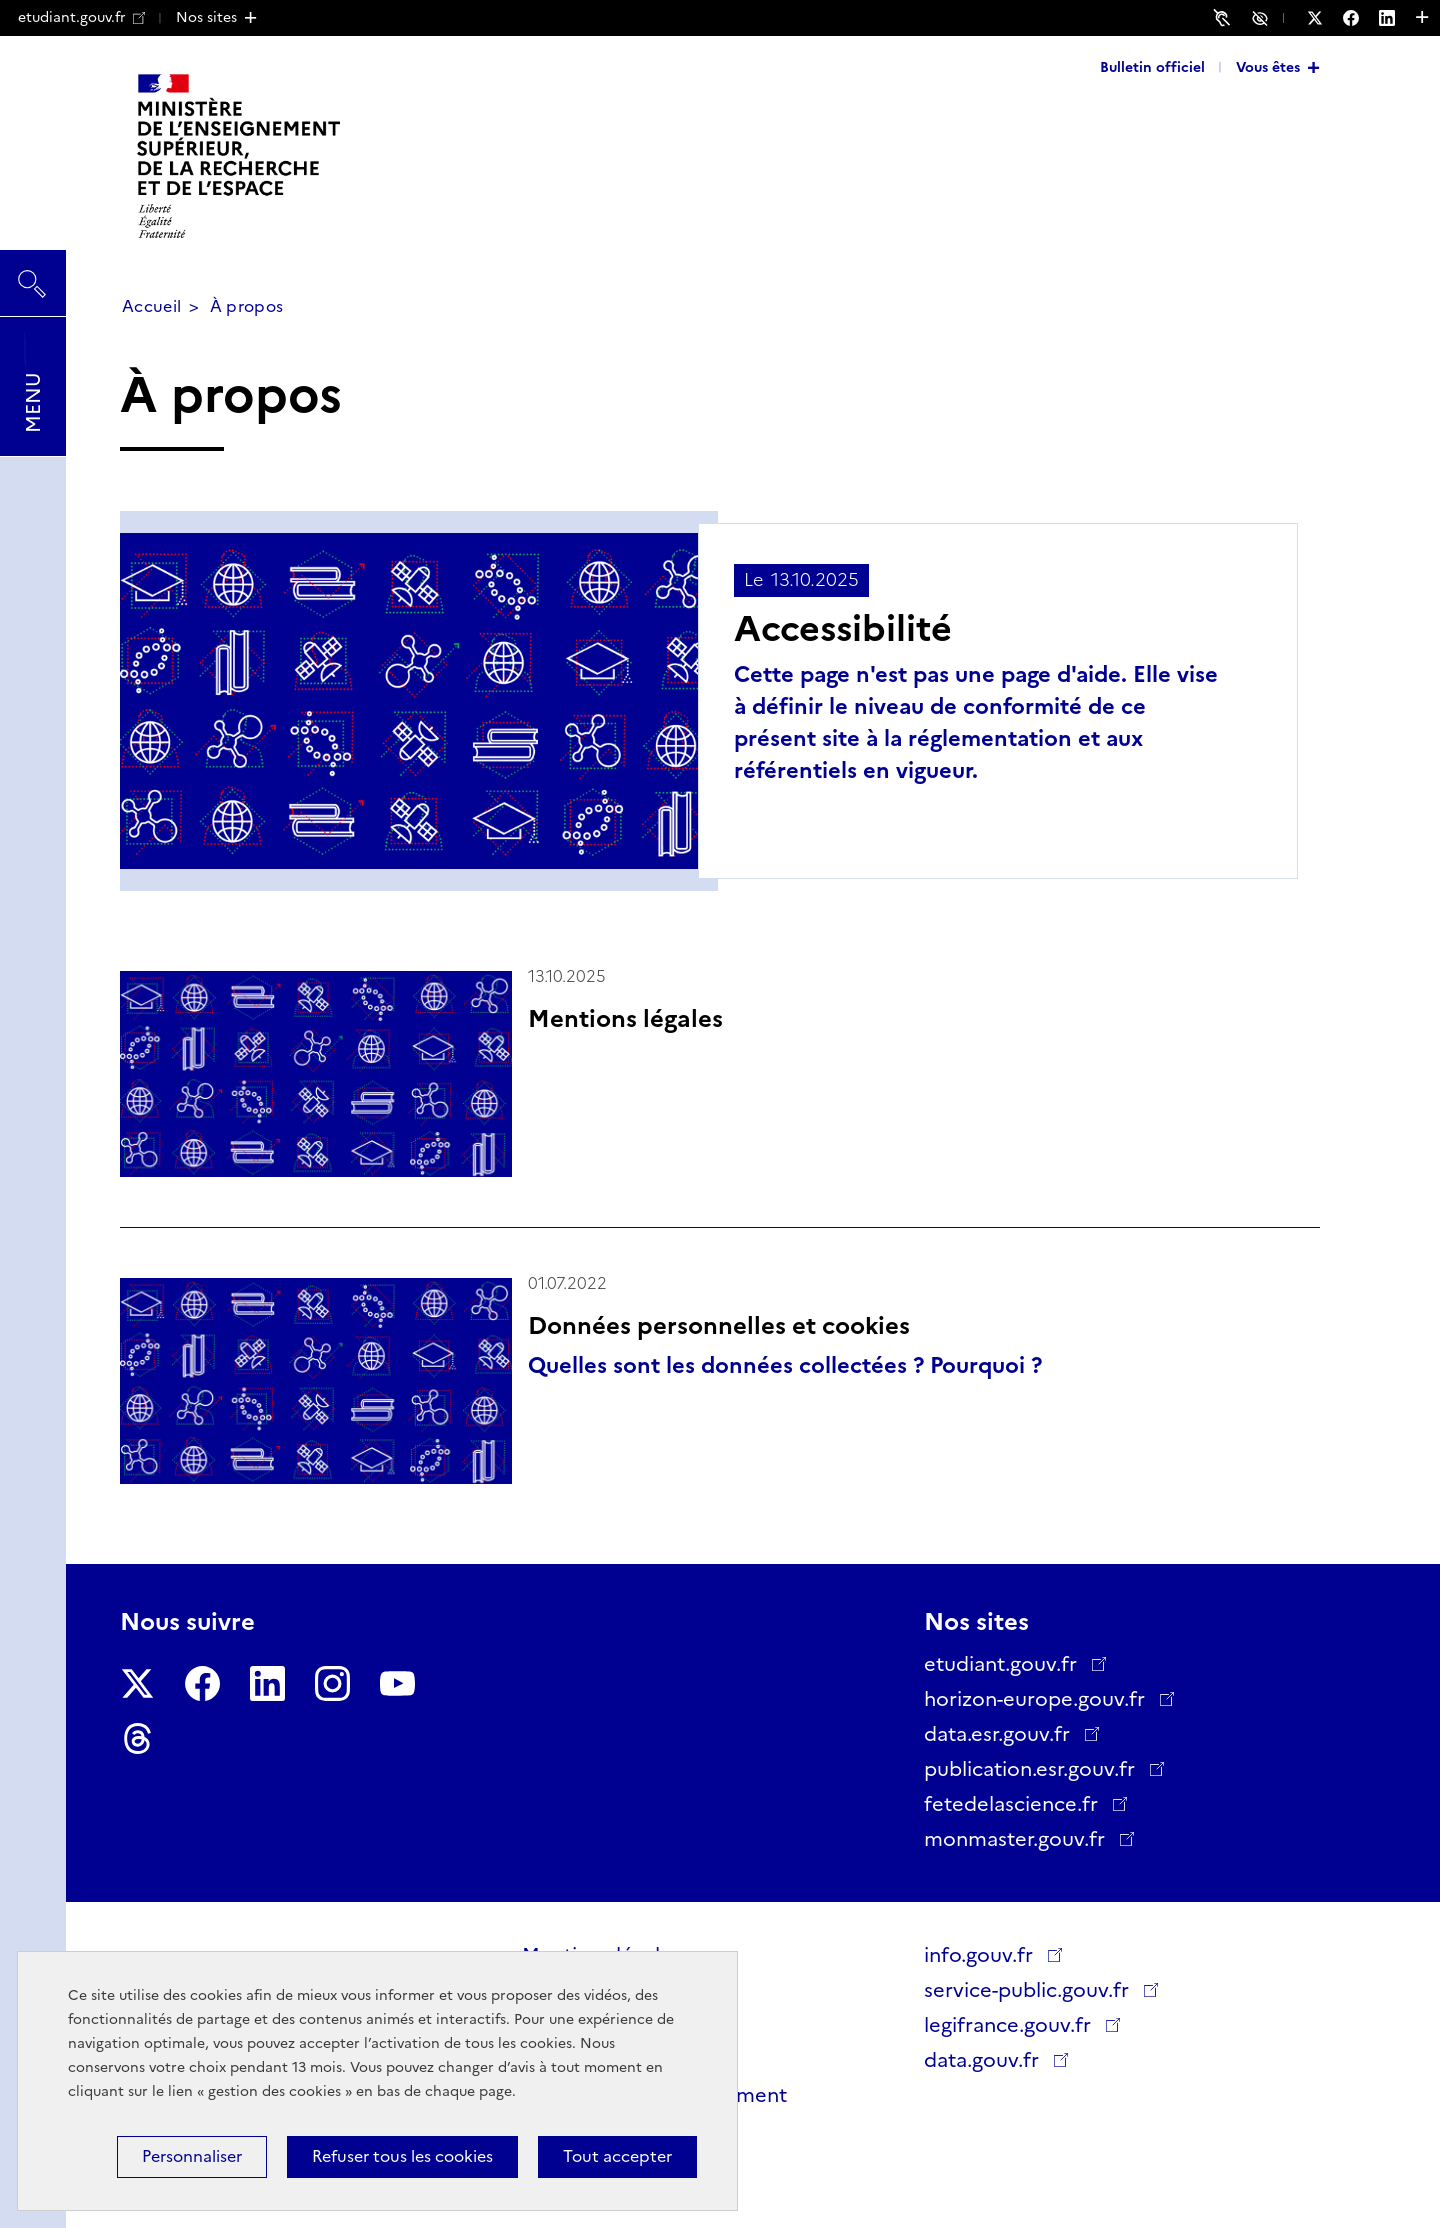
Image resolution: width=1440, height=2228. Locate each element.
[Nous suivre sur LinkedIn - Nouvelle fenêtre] (1397, 18)
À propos (246, 306)
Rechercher (33, 274)
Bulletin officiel (1152, 67)
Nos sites (206, 17)
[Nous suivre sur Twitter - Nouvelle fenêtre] (1325, 18)
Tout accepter (617, 2156)
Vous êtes (1268, 67)
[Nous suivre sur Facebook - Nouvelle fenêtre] (1361, 18)
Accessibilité (1263, 17)
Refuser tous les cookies (402, 2156)
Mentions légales (625, 1018)
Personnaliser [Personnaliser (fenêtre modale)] (192, 2156)
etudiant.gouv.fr (81, 17)
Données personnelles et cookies (719, 1325)
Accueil (151, 306)
